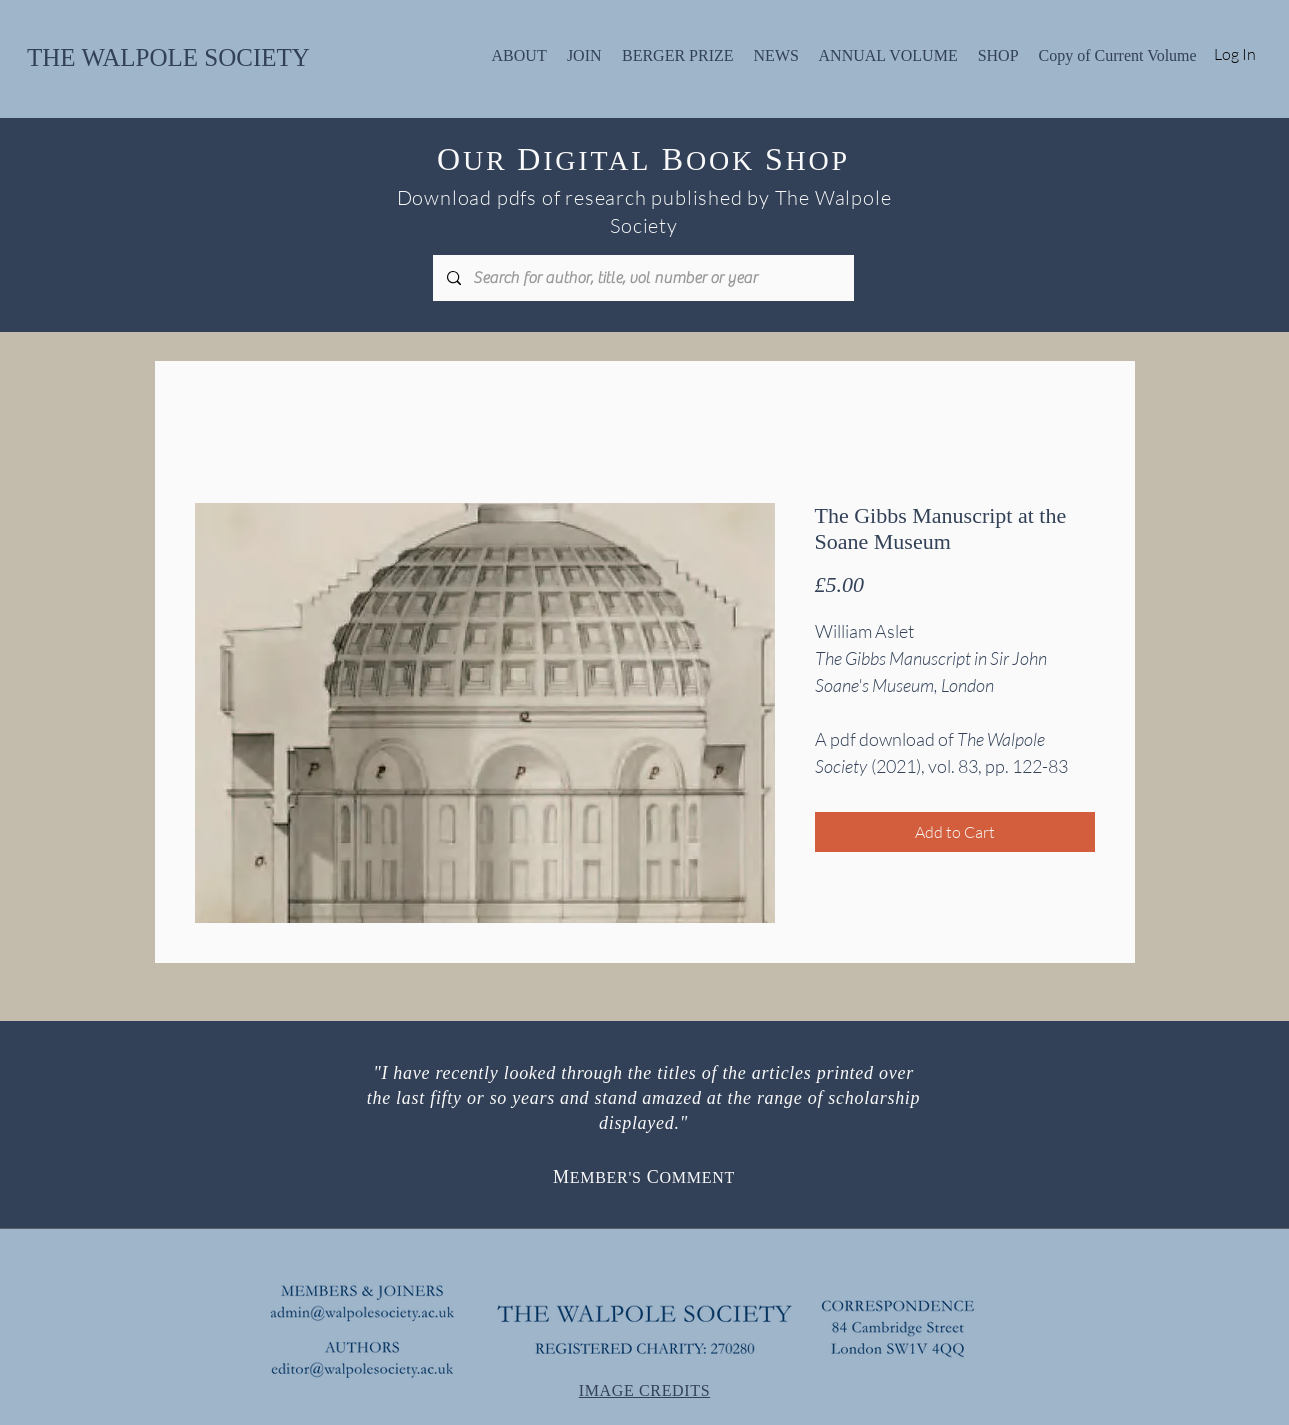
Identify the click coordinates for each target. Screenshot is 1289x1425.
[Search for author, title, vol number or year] (642, 278)
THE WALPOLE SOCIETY (168, 57)
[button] (519, 53)
